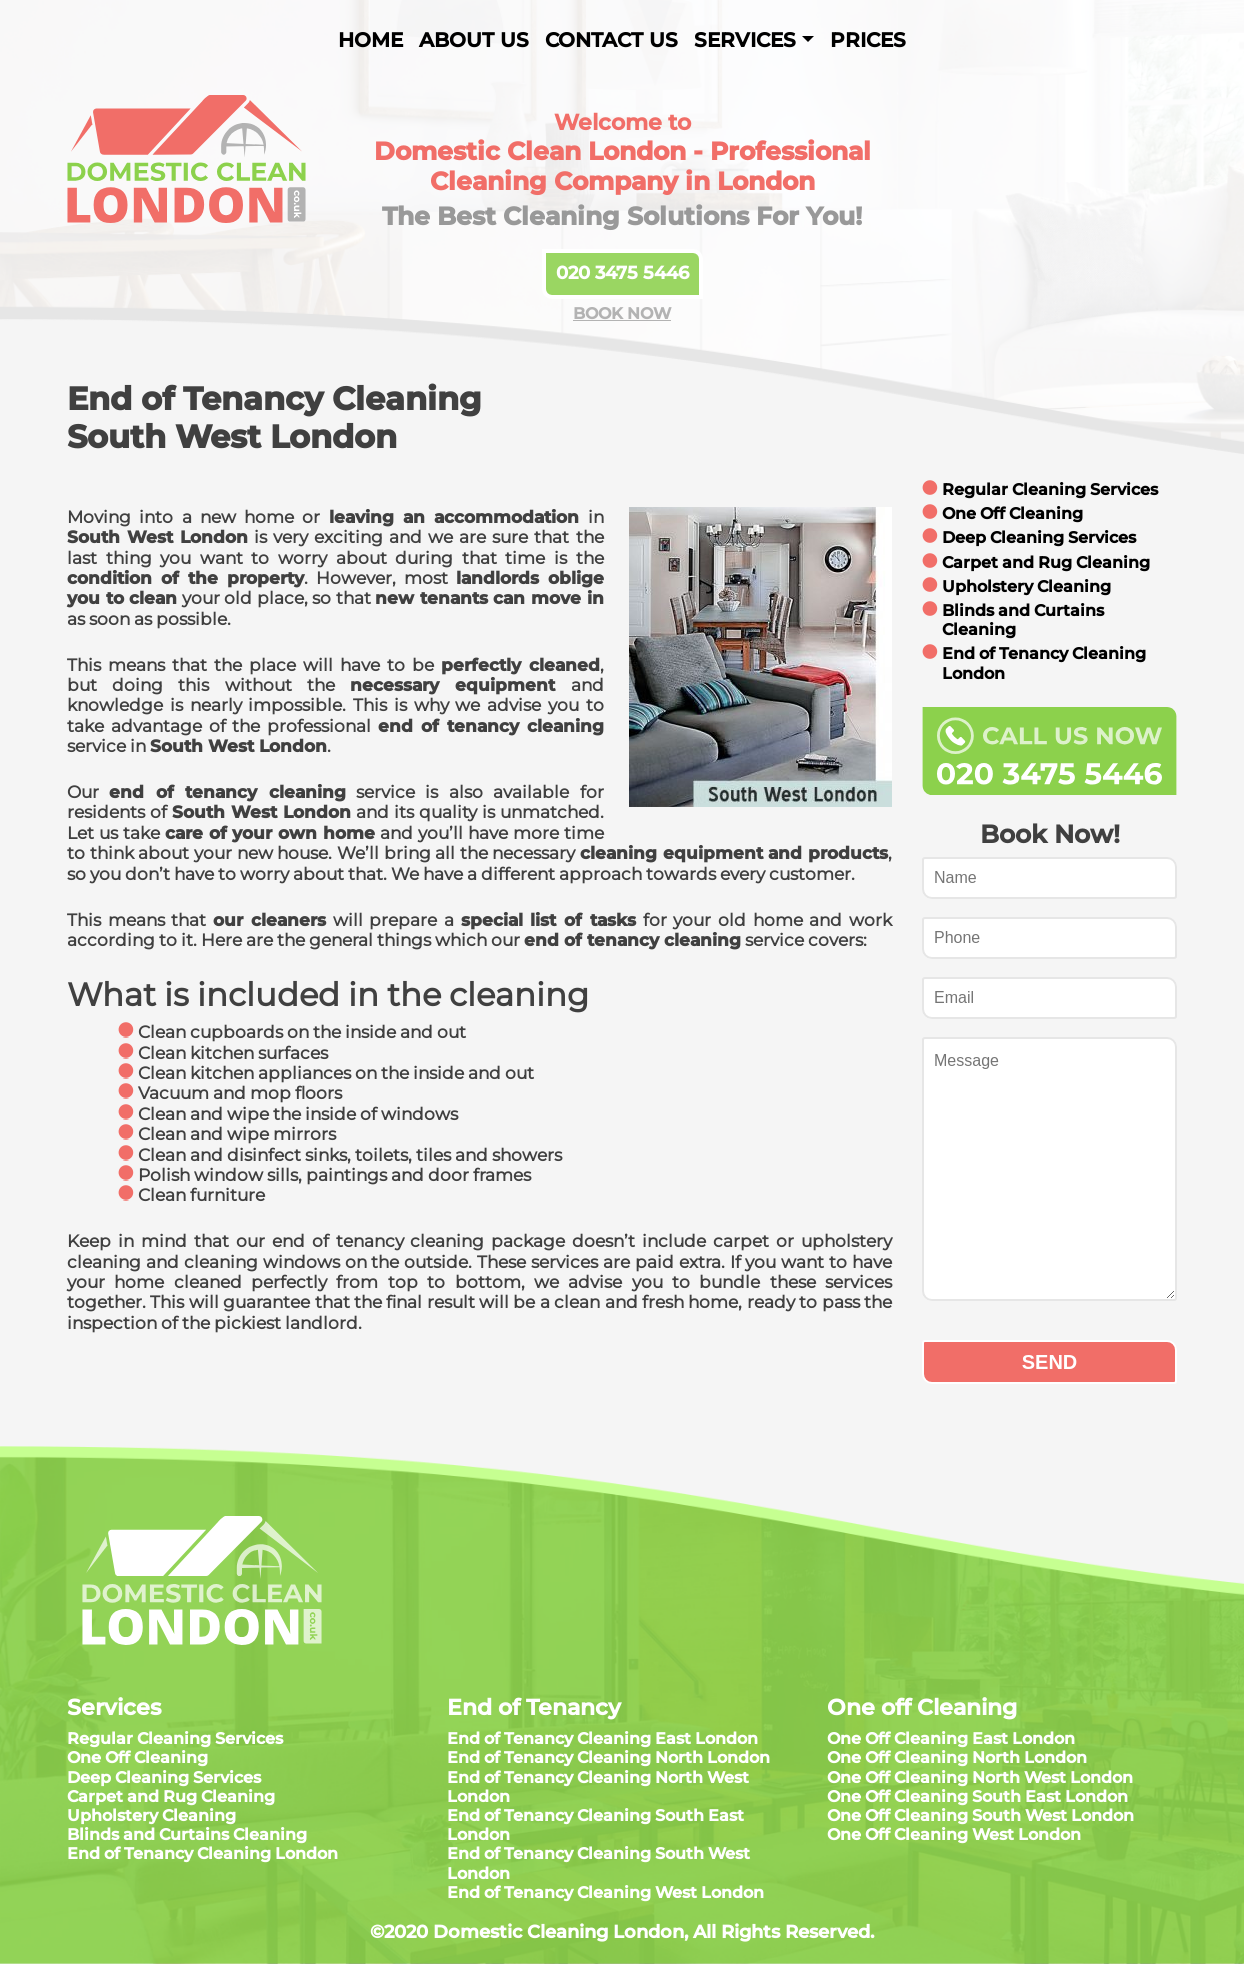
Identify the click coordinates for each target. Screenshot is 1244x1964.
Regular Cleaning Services (1050, 489)
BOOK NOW (622, 313)
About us (474, 40)
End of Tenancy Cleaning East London (602, 1738)
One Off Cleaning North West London (980, 1777)
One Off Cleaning (1012, 513)
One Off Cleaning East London (951, 1738)
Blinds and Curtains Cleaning (187, 1834)
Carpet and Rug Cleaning (1046, 562)
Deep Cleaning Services (1039, 537)
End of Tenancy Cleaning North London (608, 1757)
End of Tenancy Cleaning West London (605, 1892)
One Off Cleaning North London (957, 1757)
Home (370, 40)
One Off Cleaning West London (954, 1834)
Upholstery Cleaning (1026, 586)
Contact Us (611, 40)
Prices (868, 40)
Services (745, 40)
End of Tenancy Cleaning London (202, 1853)
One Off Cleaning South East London (977, 1796)
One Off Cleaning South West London (980, 1815)
